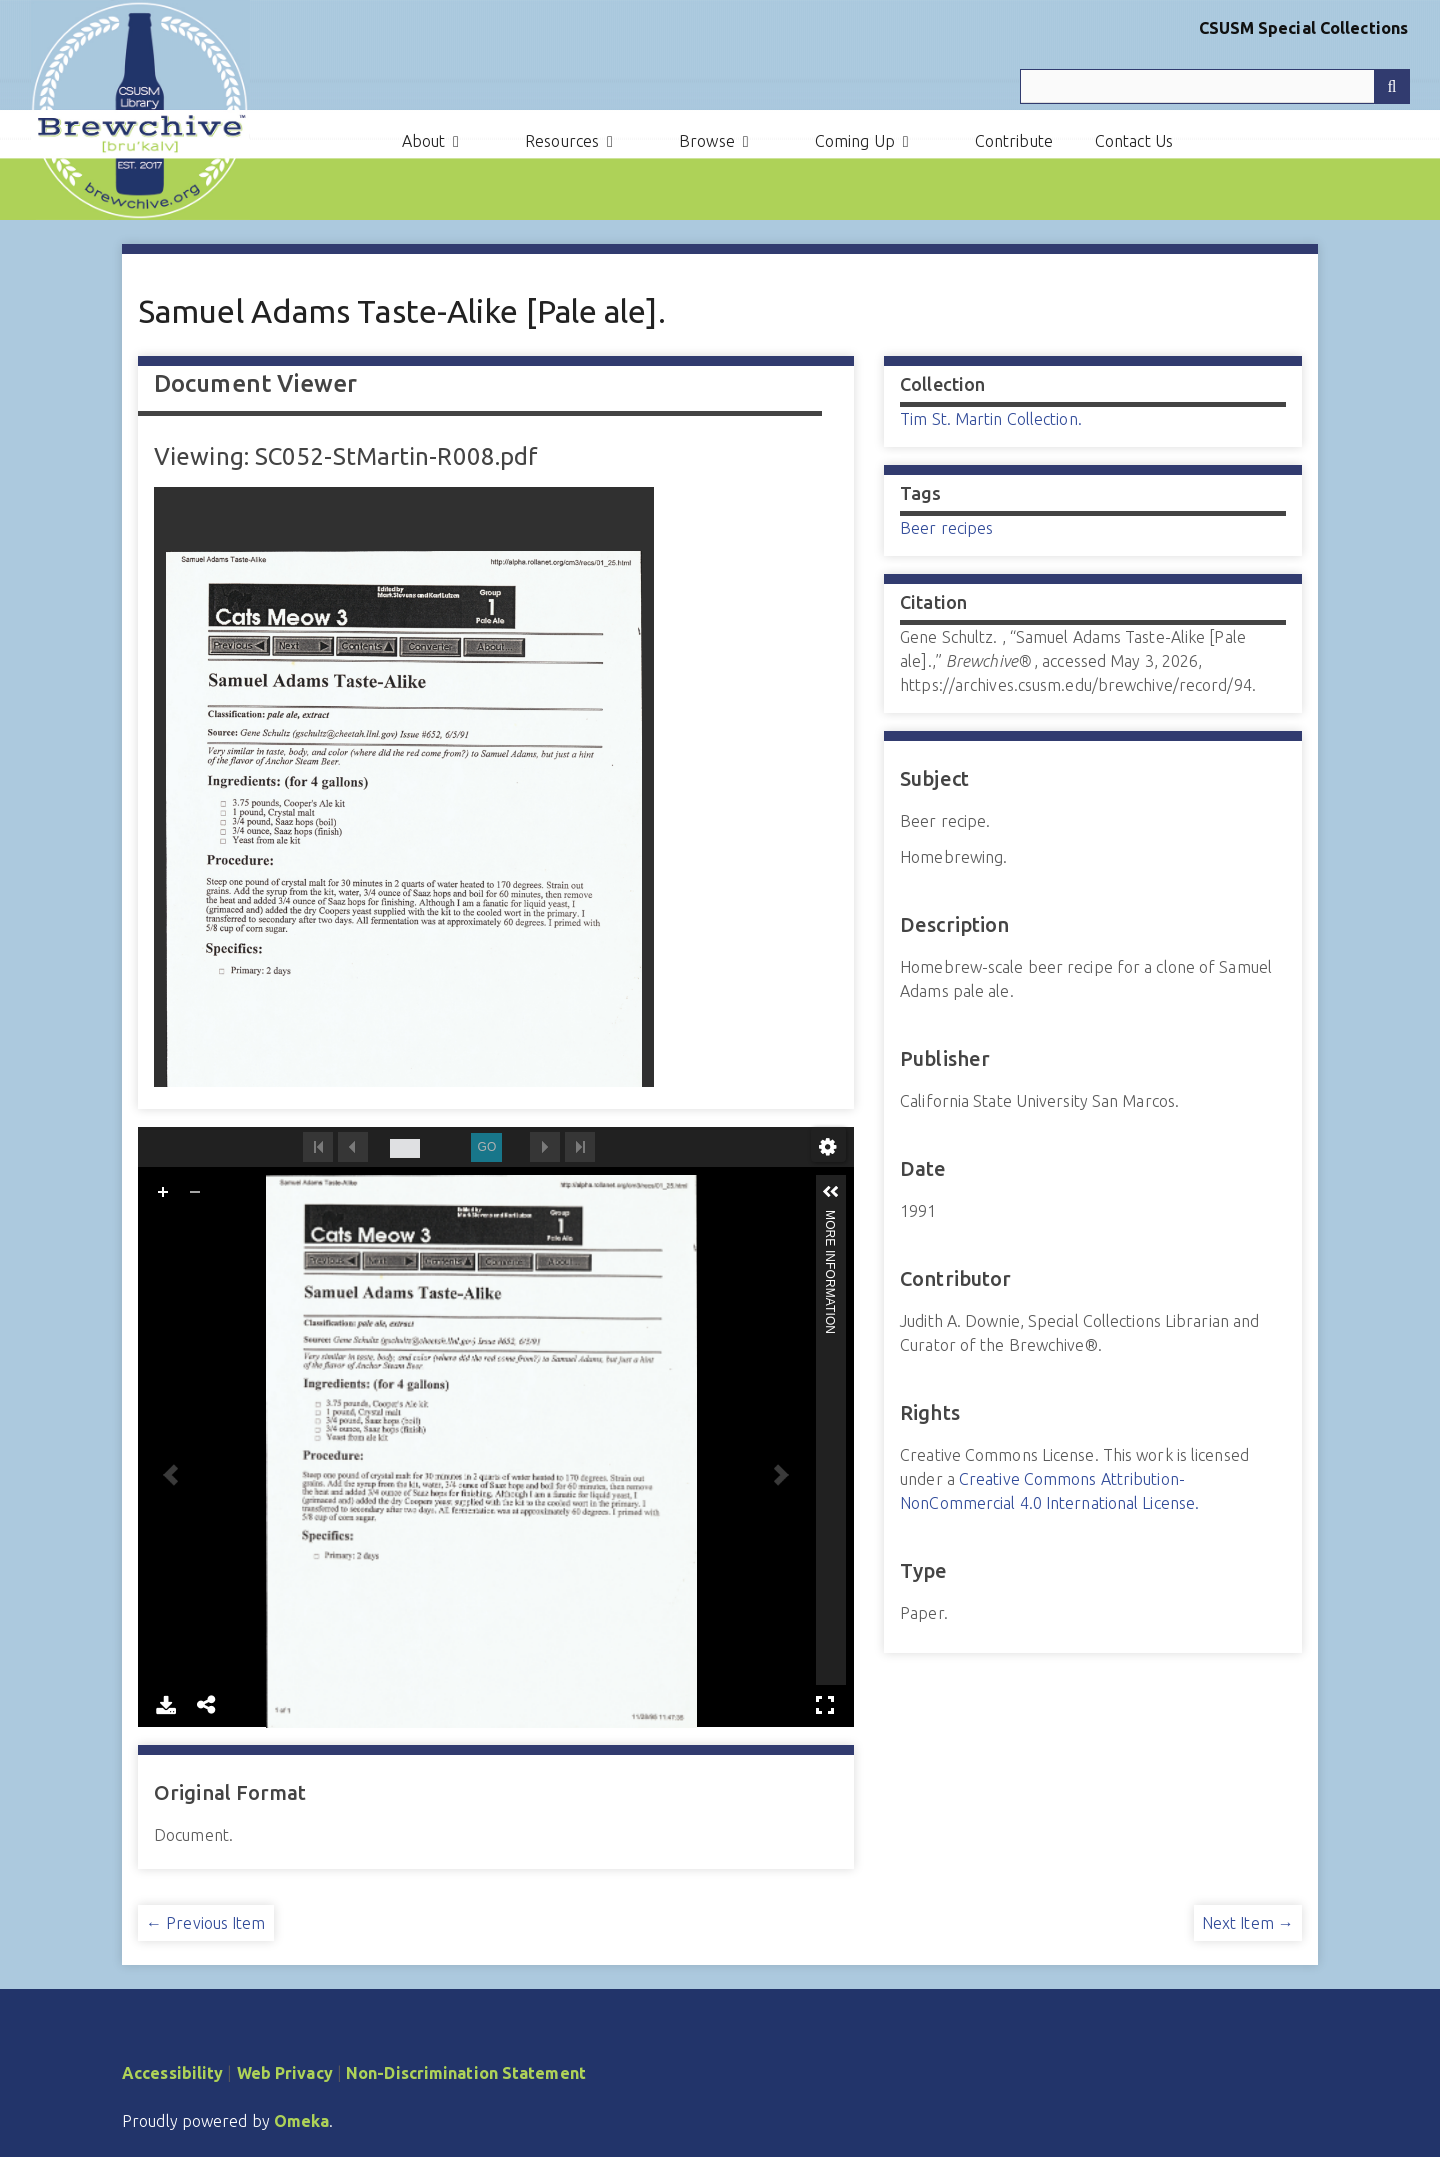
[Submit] (1392, 86)
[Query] (1215, 86)
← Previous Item (206, 1923)
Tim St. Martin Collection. (991, 419)
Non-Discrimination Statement (466, 2073)
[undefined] (405, 1148)
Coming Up (855, 141)
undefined (828, 1147)
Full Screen (825, 1705)
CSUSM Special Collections (1304, 28)
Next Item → (1248, 1923)
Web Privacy (285, 2073)
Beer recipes (946, 528)
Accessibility (172, 2073)
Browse (707, 141)
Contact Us (1134, 141)
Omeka (302, 2121)
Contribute (1014, 141)
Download (166, 1705)
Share (207, 1705)
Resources (562, 141)
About (424, 141)
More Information (830, 1218)
